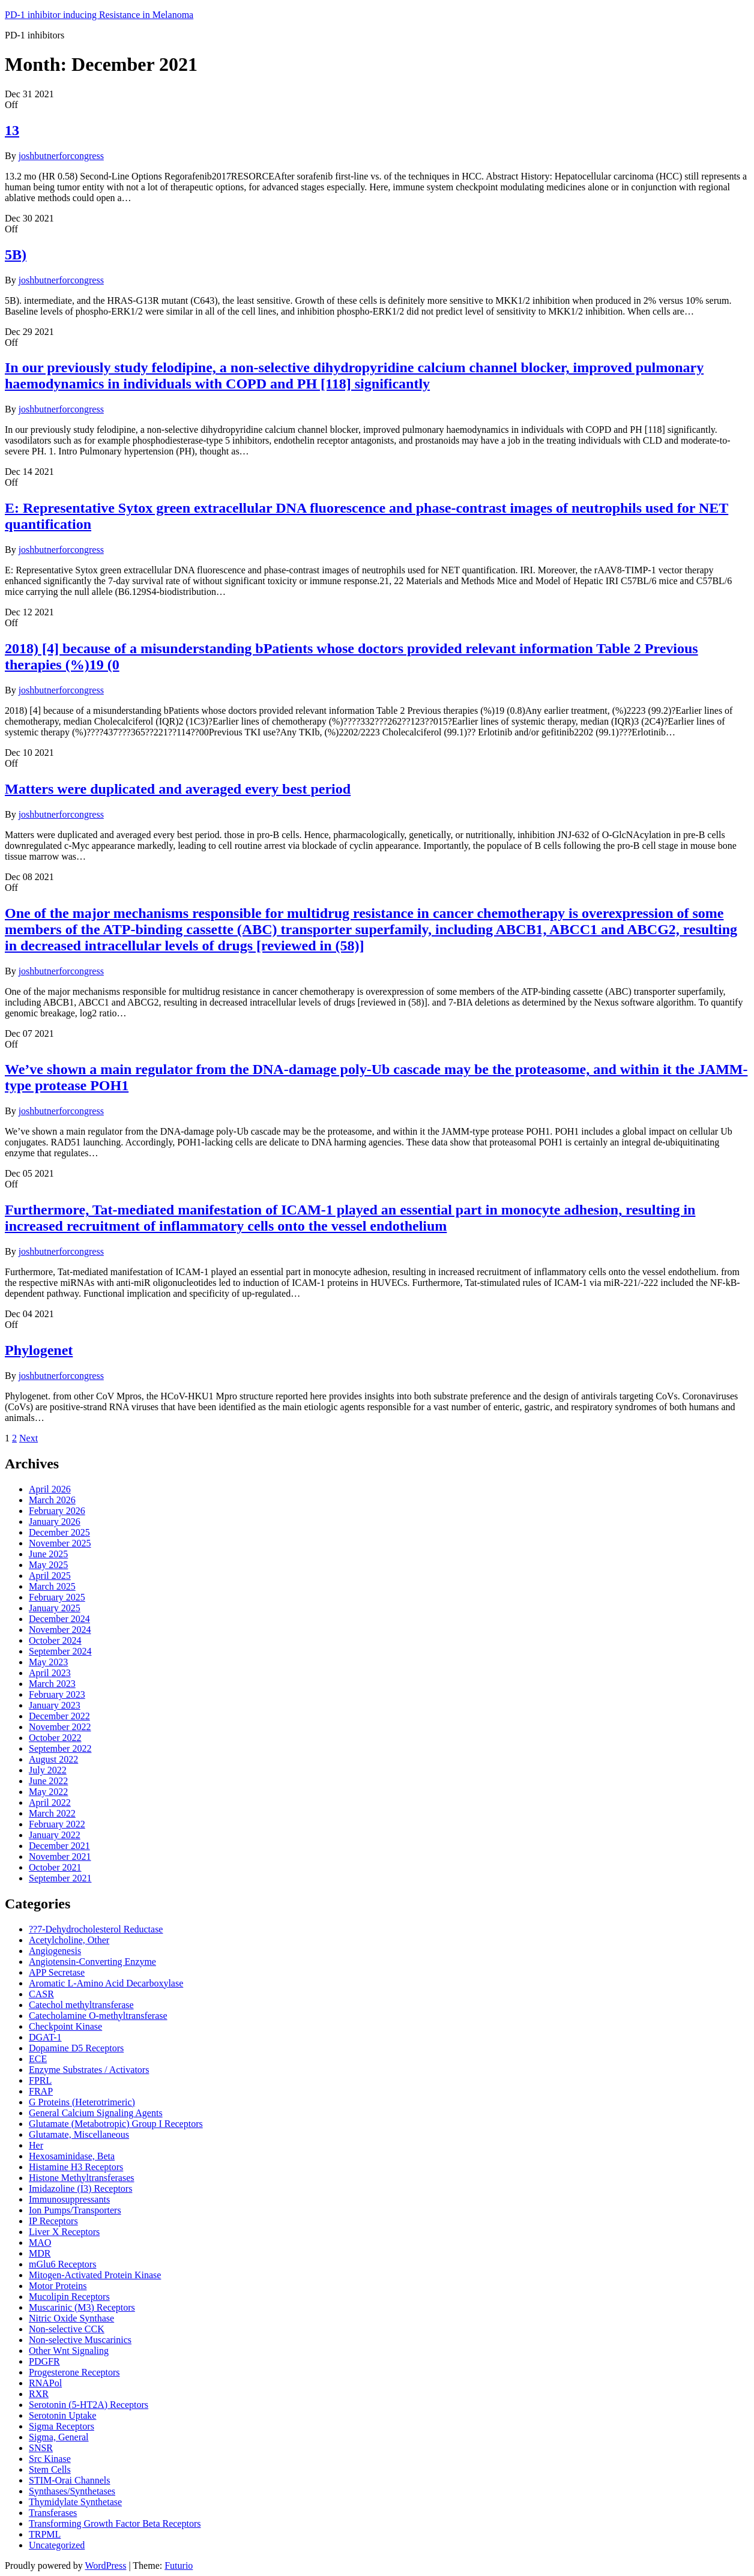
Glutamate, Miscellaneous (79, 2134)
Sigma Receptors (61, 2426)
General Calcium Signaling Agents (96, 2113)
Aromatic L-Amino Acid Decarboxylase (106, 1983)
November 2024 (60, 1629)
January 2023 (54, 1705)
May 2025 (48, 1565)
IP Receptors (53, 2221)
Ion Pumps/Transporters (75, 2210)
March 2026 (52, 1500)
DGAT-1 (45, 2037)
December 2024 (59, 1619)
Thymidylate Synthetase (75, 2502)
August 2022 (53, 1759)
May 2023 (48, 1662)
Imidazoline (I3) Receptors (80, 2188)
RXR (39, 2394)
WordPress (105, 2565)
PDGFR (44, 2361)
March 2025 (52, 1586)
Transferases (53, 2513)
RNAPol (45, 2383)
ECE (38, 2059)
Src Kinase (50, 2459)
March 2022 (52, 1813)
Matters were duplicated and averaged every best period (178, 789)
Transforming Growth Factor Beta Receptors (115, 2523)
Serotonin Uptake (62, 2415)
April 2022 (50, 1802)
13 (12, 130)
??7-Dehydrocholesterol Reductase (96, 1929)
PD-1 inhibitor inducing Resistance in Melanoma (99, 15)
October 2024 (55, 1640)
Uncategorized (57, 2545)
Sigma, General (59, 2437)
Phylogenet (39, 1350)
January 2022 (54, 1835)
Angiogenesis (55, 1951)
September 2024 (60, 1651)
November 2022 (60, 1727)
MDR (39, 2253)
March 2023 (52, 1684)
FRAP (41, 2091)
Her (36, 2145)
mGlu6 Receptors (62, 2264)
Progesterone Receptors (74, 2372)
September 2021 (60, 1878)
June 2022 (48, 1781)
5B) (15, 254)
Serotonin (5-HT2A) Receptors (88, 2405)
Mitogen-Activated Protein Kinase (95, 2275)
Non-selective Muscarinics (80, 2340)
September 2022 (60, 1748)
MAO (40, 2242)
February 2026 (57, 1511)
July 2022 (48, 1770)
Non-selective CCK (66, 2329)
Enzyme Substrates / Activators (89, 2070)
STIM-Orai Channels (69, 2480)
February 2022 (57, 1824)
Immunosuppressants (69, 2199)
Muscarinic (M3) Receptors (82, 2307)
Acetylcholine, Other (69, 1940)
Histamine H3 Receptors (76, 2167)
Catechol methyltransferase (81, 2005)
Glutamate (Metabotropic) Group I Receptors (116, 2124)
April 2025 (50, 1575)
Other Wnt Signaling (69, 2350)
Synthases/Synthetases (72, 2491)
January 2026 (54, 1521)
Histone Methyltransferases (81, 2178)
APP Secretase (57, 1972)
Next (28, 1438)
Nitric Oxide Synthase (71, 2318)
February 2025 (57, 1597)
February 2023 (57, 1694)
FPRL (40, 2080)
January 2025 (54, 1608)
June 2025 (48, 1554)
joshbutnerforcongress (61, 156)
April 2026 (50, 1489)
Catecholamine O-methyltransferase (98, 2015)
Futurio (178, 2565)
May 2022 (48, 1792)
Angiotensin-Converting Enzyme (92, 1961)
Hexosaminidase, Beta (72, 2156)
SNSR (41, 2448)
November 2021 (60, 1856)
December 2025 (59, 1532)
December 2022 (59, 1716)
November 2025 (60, 1543)
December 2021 (59, 1846)
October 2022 (55, 1738)
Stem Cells (50, 2469)
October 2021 (55, 1867)
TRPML (45, 2534)
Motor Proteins (57, 2286)
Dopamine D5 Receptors (76, 2048)
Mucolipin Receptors (69, 2296)
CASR (41, 1994)
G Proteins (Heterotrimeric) (82, 2102)
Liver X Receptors (64, 2232)
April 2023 (50, 1673)
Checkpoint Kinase (65, 2026)
